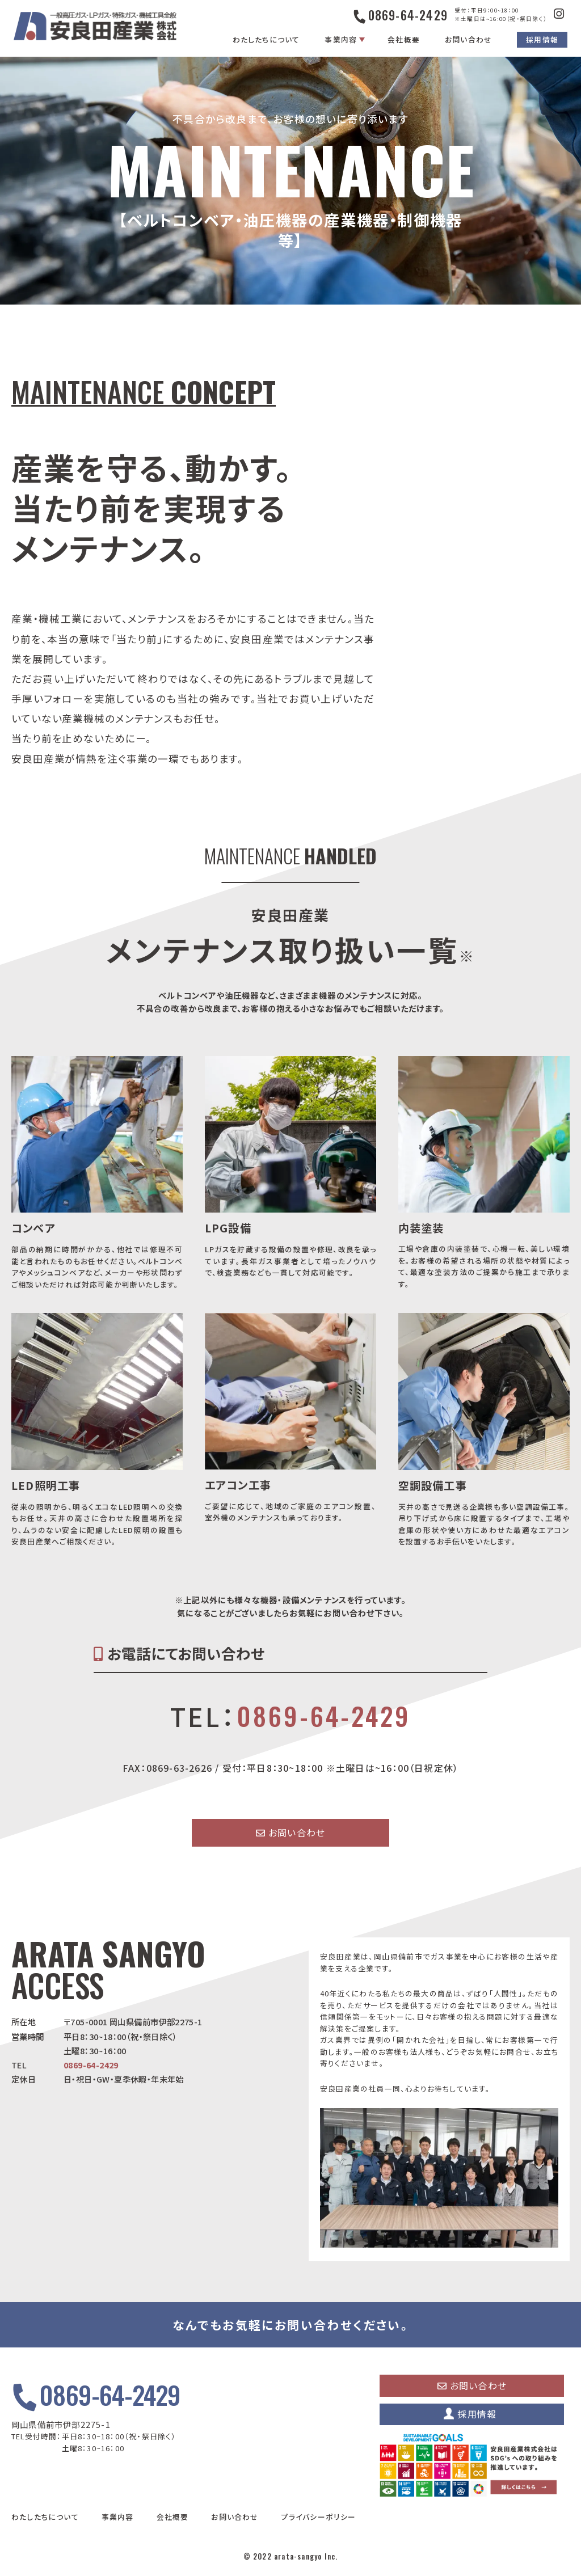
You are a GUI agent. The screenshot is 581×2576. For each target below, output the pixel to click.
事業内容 (341, 39)
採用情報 (542, 39)
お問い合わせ (468, 39)
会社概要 (404, 39)
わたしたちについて (266, 39)
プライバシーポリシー (318, 2516)
